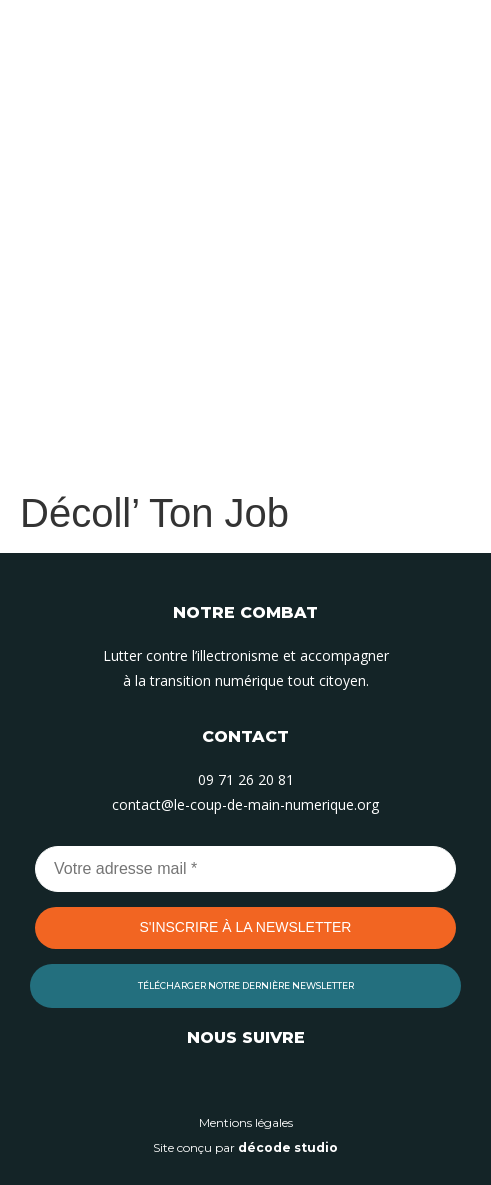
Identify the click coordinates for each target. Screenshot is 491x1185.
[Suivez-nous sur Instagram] (246, 1083)
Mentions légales (246, 1122)
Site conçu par (245, 1147)
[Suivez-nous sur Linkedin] (201, 1083)
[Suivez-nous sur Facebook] (291, 1083)
